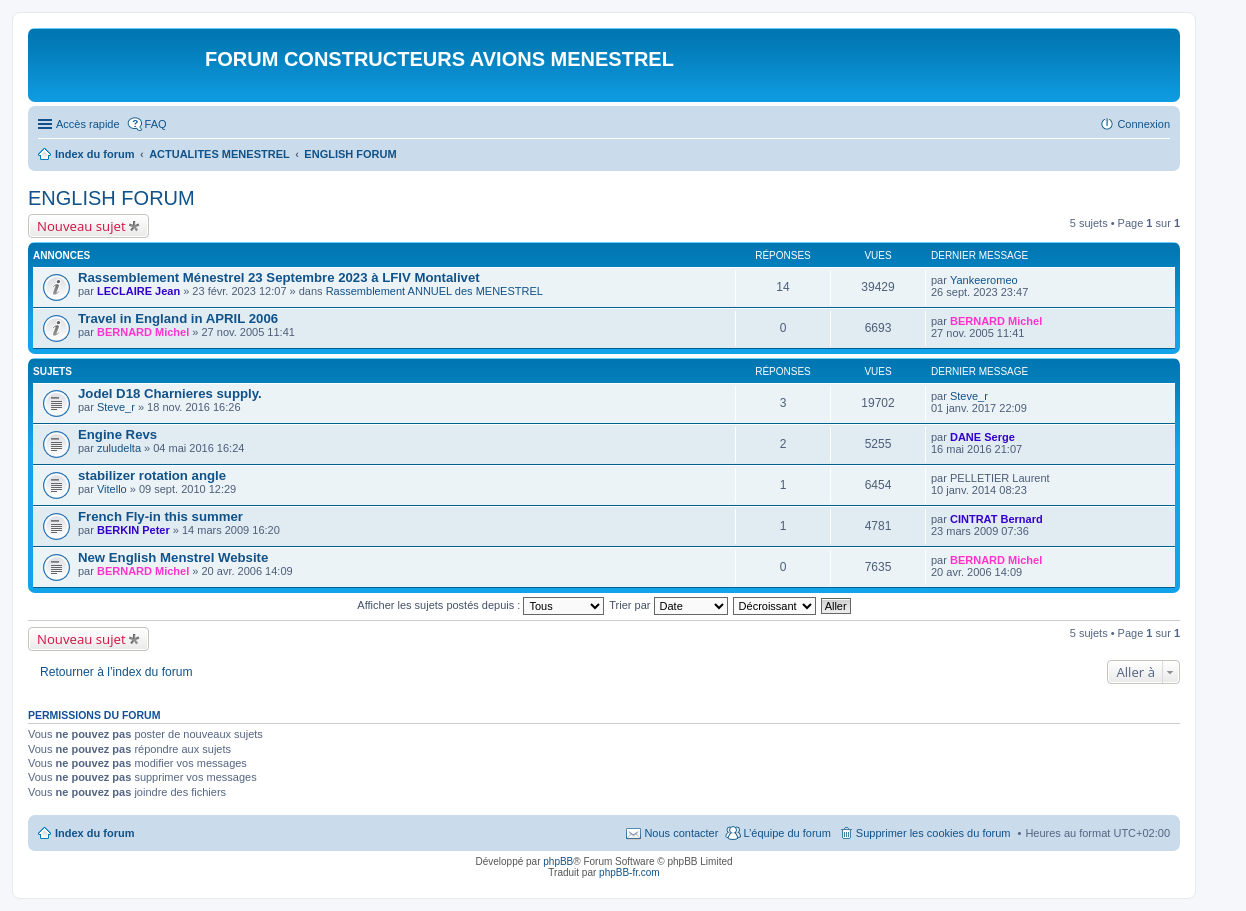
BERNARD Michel (143, 332)
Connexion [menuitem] (1143, 124)
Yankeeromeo (984, 280)
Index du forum (94, 833)
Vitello (112, 489)
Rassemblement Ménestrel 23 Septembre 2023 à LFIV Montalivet (279, 277)
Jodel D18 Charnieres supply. (170, 393)
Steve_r (116, 407)
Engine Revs (117, 434)
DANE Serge (982, 437)
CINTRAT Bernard (996, 519)
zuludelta (119, 448)
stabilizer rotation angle (152, 475)
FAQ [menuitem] (156, 124)
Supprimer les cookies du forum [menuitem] (933, 833)
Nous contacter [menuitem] (681, 833)
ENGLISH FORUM (111, 198)
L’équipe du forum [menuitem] (786, 833)
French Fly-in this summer (160, 516)
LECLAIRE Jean (138, 291)
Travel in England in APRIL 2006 (178, 318)
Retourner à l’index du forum (116, 672)
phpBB (558, 861)
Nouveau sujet (81, 226)
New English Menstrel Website (173, 557)
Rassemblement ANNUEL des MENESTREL (434, 291)
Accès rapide (88, 124)
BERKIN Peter (133, 530)
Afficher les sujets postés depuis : (480, 605)
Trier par (668, 605)
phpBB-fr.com (629, 872)
